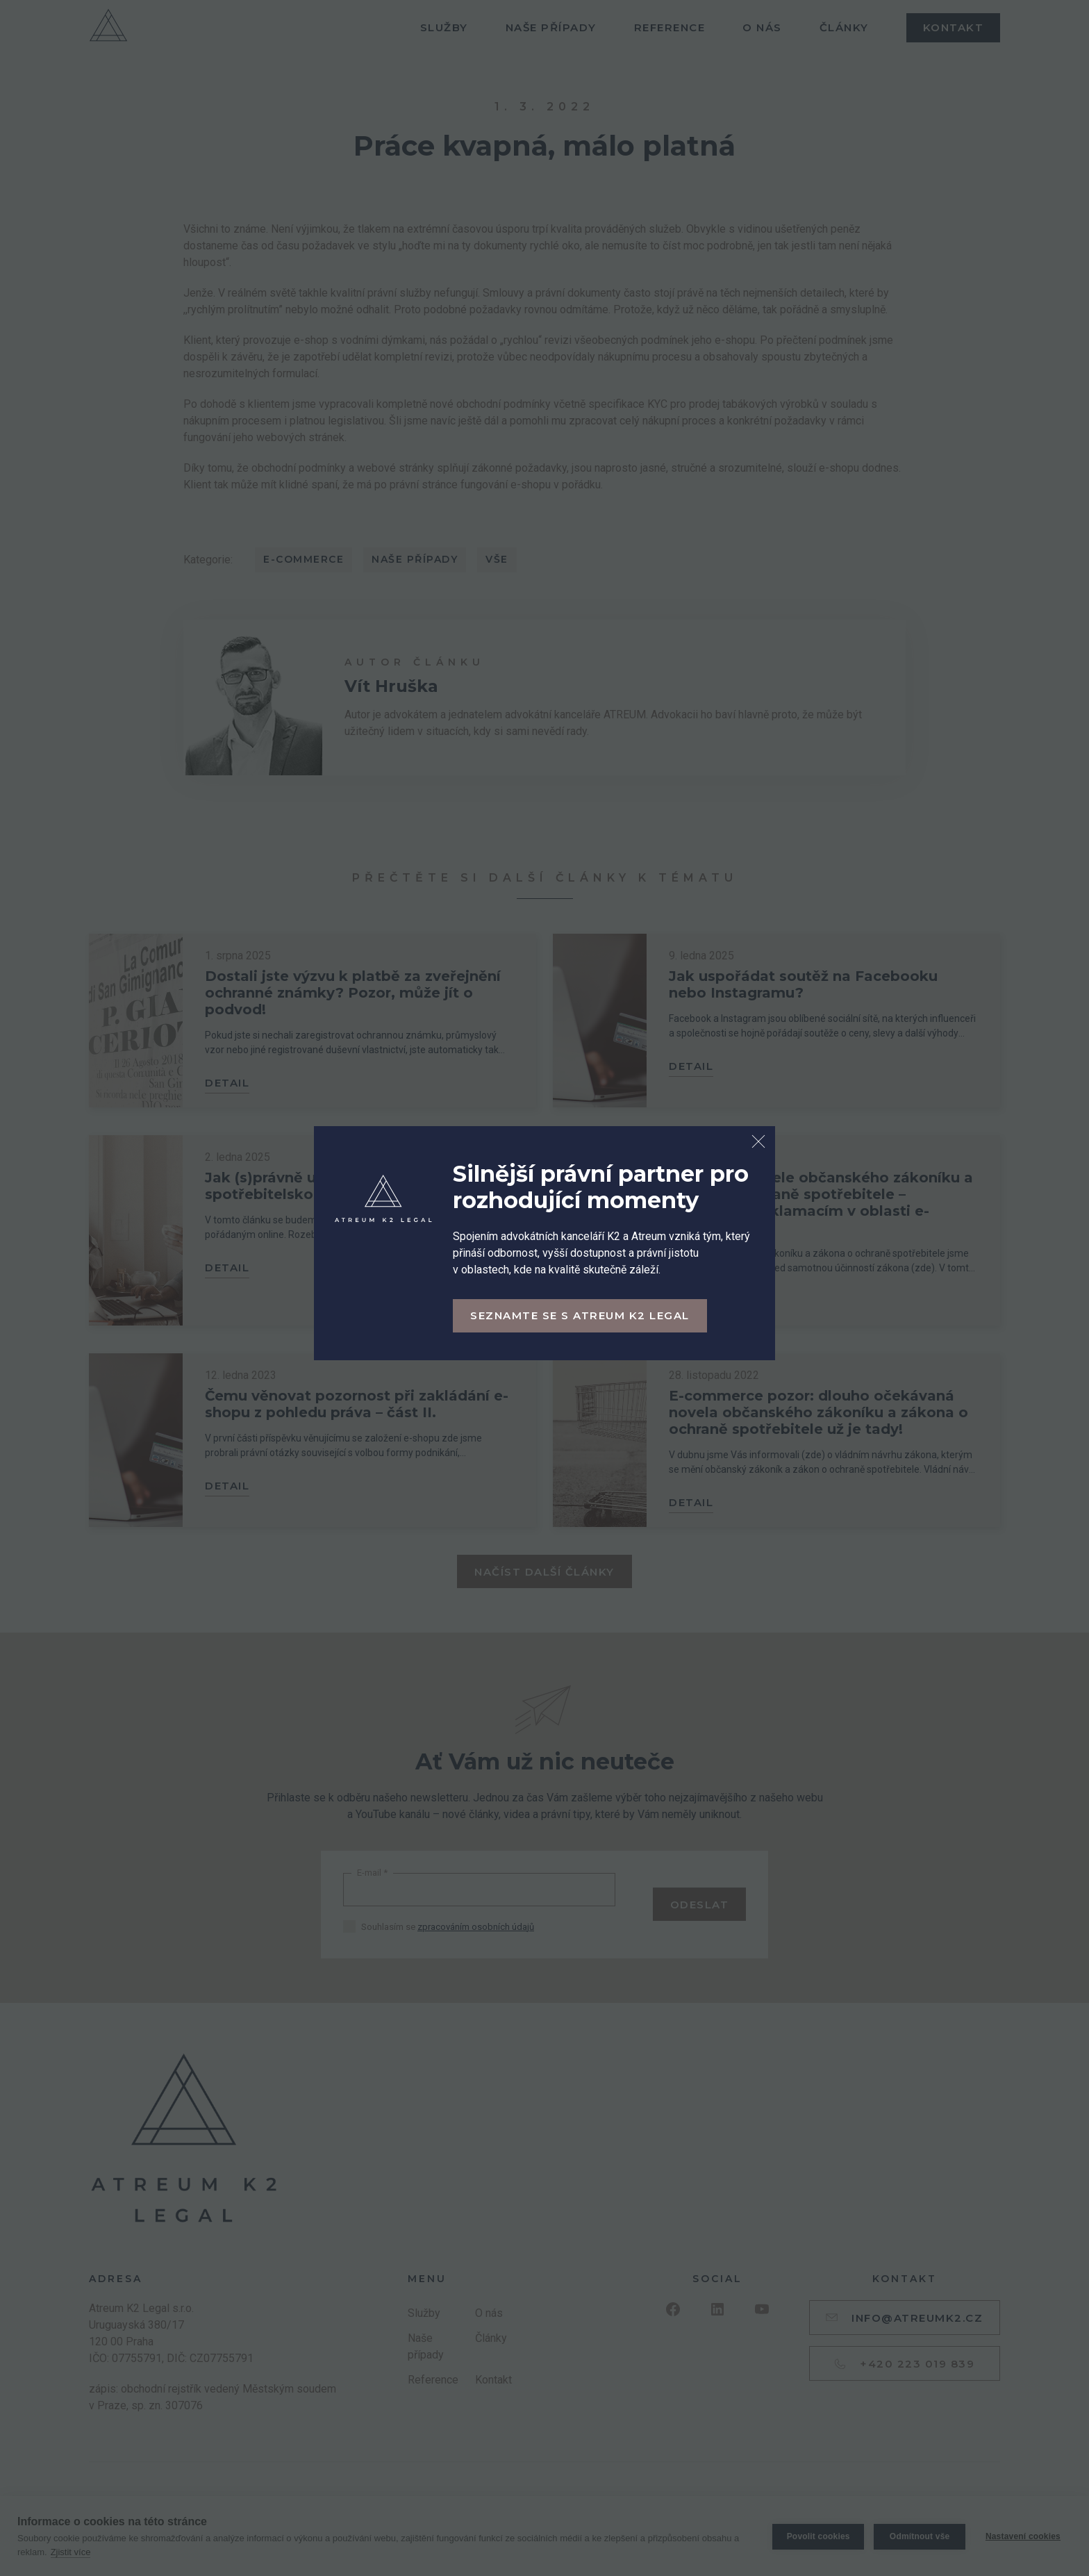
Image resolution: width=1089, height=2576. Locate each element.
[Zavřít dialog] (758, 1142)
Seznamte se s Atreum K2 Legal (580, 1315)
